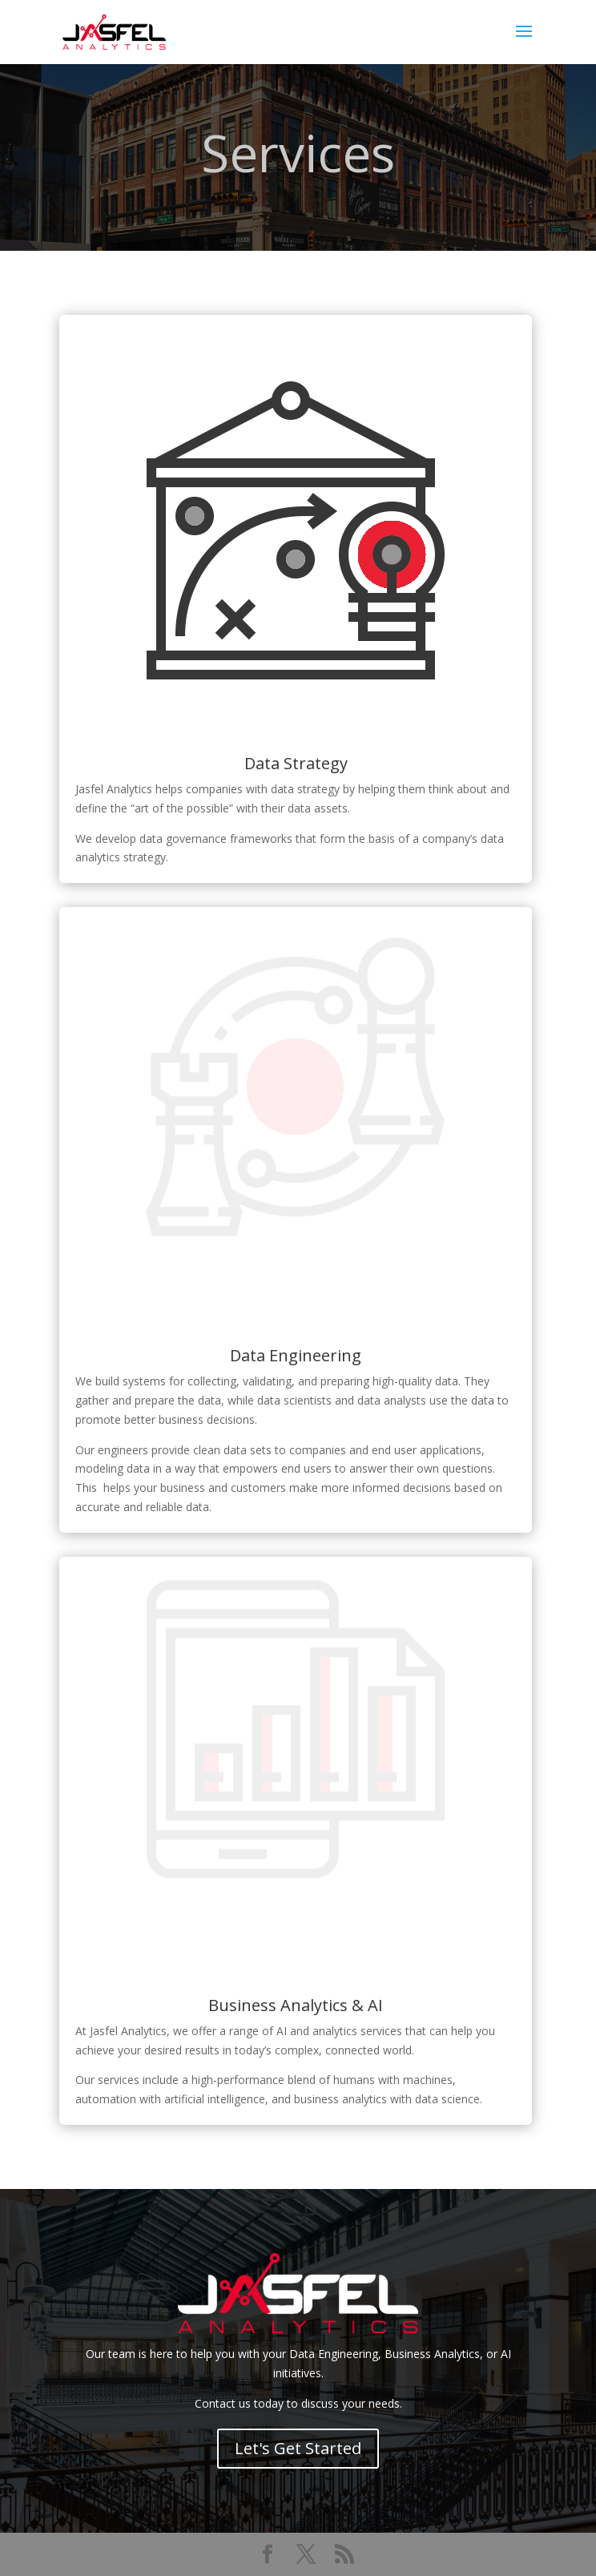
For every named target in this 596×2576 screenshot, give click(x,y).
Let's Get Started (298, 2448)
